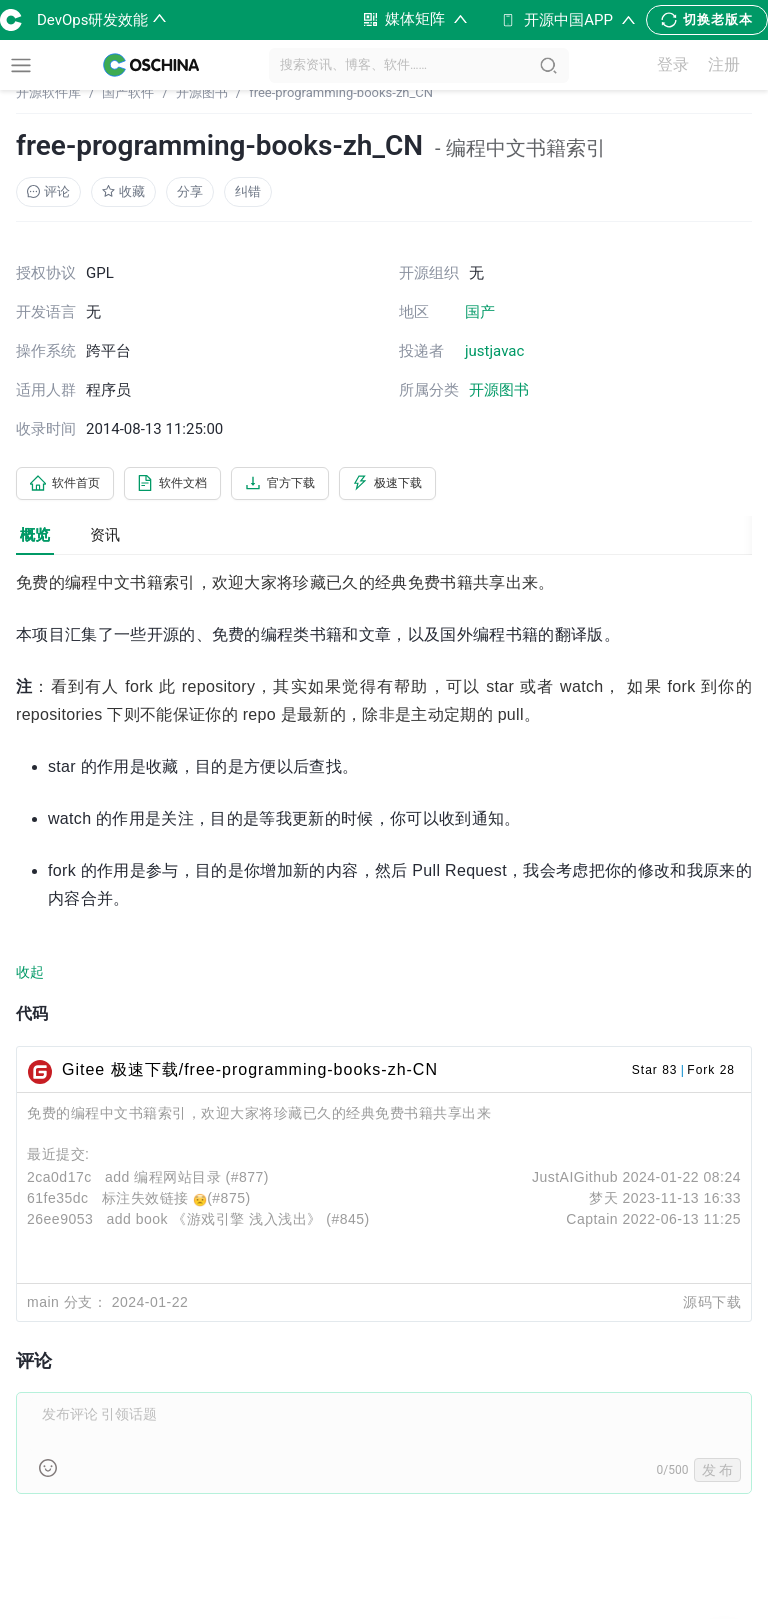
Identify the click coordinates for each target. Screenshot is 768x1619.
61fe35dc (58, 1202)
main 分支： (67, 1306)
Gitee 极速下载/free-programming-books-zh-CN (250, 1073)
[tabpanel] (384, 1046)
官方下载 (316, 485)
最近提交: (58, 1158)
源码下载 (712, 1306)
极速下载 (438, 485)
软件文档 (194, 485)
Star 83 (655, 1074)
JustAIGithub (575, 1181)
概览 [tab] (35, 538)
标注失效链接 (147, 1202)
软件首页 (72, 485)
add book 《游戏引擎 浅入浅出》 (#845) (237, 1223)
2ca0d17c (59, 1181)
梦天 (603, 1202)
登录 (683, 65)
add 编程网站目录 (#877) (187, 1181)
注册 (733, 65)
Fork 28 (711, 1074)
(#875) (228, 1202)
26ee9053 (60, 1223)
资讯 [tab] (105, 538)
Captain (592, 1223)
